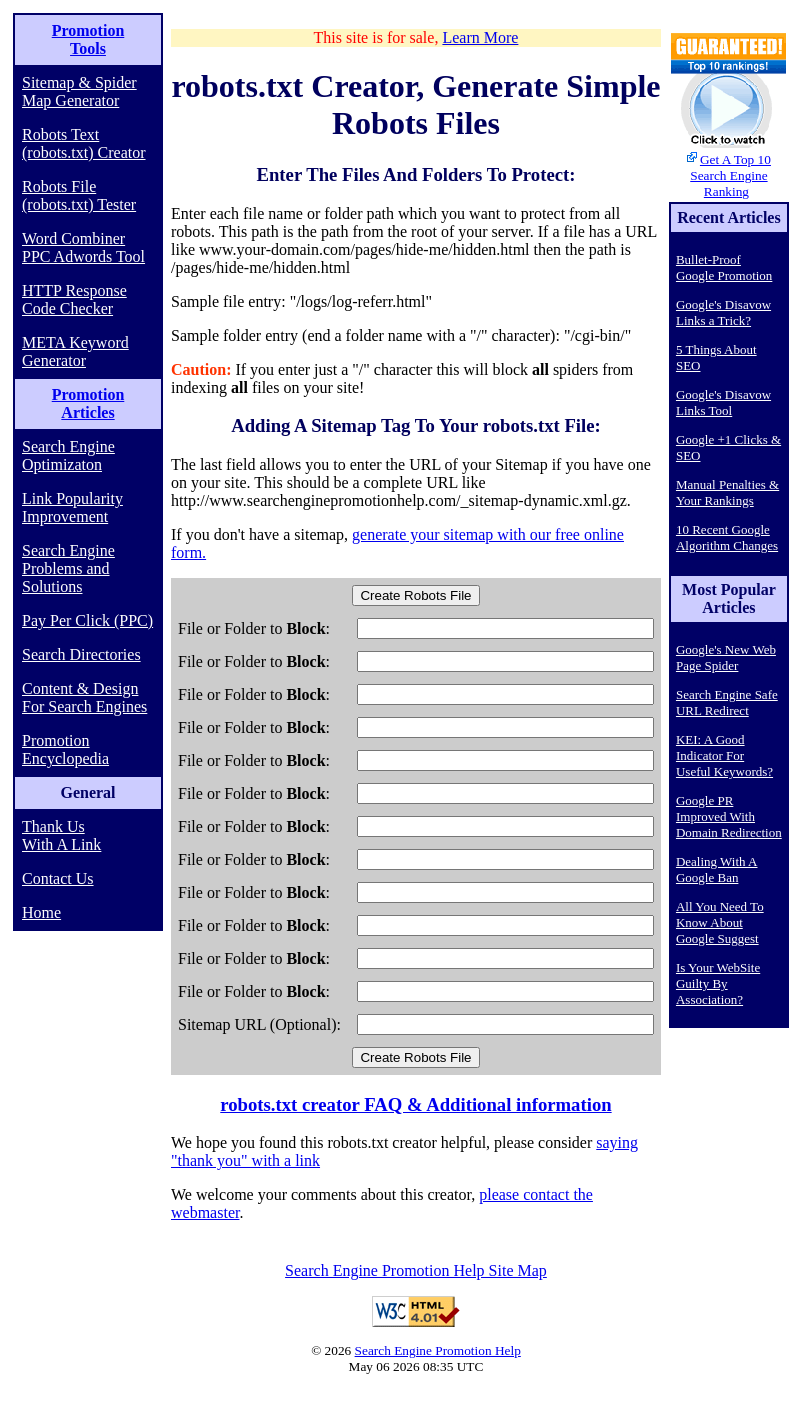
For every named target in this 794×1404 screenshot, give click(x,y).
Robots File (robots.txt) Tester (79, 195)
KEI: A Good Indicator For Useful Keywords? (724, 755)
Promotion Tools (88, 39)
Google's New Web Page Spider (726, 657)
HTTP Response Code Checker (74, 299)
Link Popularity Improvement (72, 507)
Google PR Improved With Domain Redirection (729, 816)
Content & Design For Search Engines (84, 697)
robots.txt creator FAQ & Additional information (415, 1104)
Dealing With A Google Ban (717, 869)
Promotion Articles (88, 403)
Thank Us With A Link (61, 835)
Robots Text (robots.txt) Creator (84, 143)
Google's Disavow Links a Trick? (723, 312)
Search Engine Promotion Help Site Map (416, 1270)
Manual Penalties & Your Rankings (727, 492)
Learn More (480, 37)
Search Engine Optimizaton (68, 455)
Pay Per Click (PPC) (87, 620)
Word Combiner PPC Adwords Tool (83, 247)
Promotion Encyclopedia (65, 749)
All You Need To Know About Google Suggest (720, 922)
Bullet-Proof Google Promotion (724, 267)
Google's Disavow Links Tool (723, 402)
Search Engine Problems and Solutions (68, 568)
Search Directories (81, 654)
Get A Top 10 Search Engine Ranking (730, 175)
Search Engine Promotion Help (438, 1350)
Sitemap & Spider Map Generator (79, 91)
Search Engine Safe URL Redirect (727, 702)
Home (41, 912)
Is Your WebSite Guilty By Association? (718, 983)
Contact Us (58, 878)
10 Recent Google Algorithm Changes (727, 537)
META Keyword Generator (75, 351)
